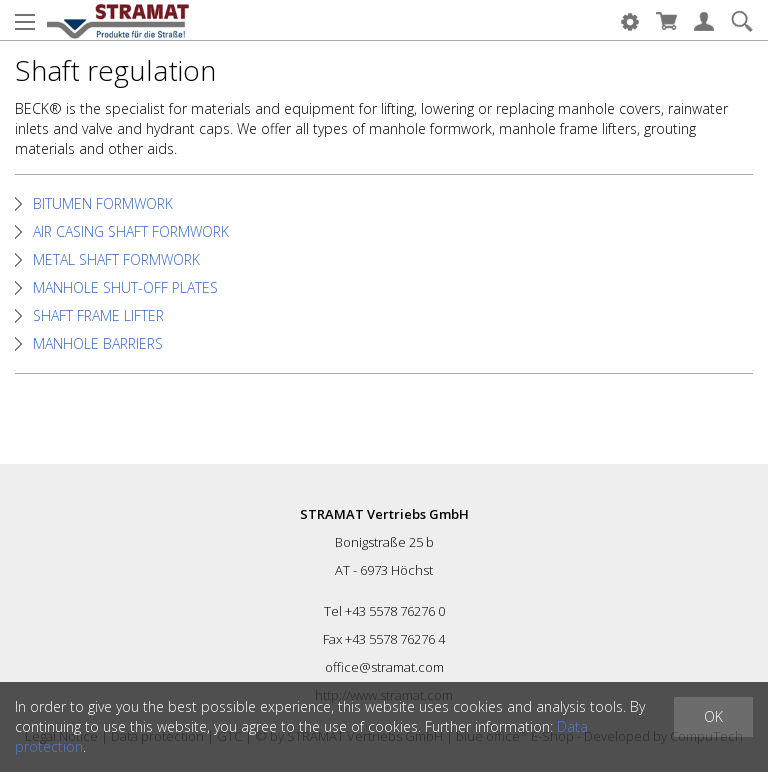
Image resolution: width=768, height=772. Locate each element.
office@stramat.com (384, 667)
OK (713, 716)
